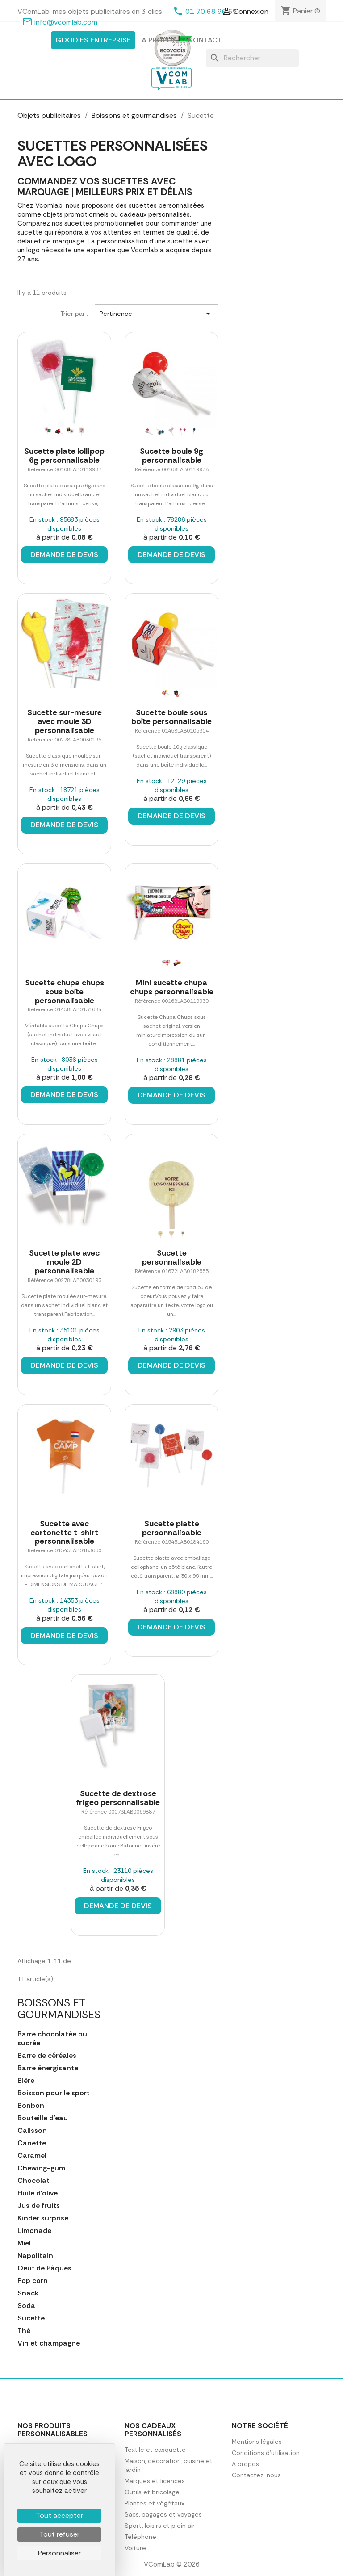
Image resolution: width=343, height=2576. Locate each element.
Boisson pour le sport (53, 2093)
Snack (27, 2293)
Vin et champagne (48, 2343)
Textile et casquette (155, 2450)
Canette (31, 2143)
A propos (159, 40)
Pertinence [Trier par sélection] (156, 313)
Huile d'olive (37, 2193)
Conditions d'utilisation (266, 2453)
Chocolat (33, 2180)
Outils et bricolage (152, 2492)
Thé (23, 2330)
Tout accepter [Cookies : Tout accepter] (59, 2515)
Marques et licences (155, 2481)
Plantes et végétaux (154, 2503)
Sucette (31, 2318)
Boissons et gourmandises (58, 2008)
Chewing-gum (41, 2168)
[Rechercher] (252, 58)
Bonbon (30, 2105)
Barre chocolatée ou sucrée (52, 2039)
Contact (205, 40)
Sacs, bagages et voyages (163, 2514)
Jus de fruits (38, 2205)
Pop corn (32, 2280)
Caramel (31, 2155)
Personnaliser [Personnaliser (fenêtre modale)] (59, 2553)
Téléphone (140, 2537)
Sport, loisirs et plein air (160, 2526)
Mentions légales (257, 2442)
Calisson (32, 2130)
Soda (26, 2305)
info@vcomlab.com (65, 22)
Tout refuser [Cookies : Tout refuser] (59, 2534)
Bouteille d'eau (42, 2118)
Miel (24, 2243)
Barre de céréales (46, 2055)
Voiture (135, 2548)
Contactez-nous (256, 2475)
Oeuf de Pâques (44, 2268)
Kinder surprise (42, 2218)
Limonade (34, 2230)
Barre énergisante (47, 2068)
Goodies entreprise (93, 40)
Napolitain (35, 2255)
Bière (25, 2080)
